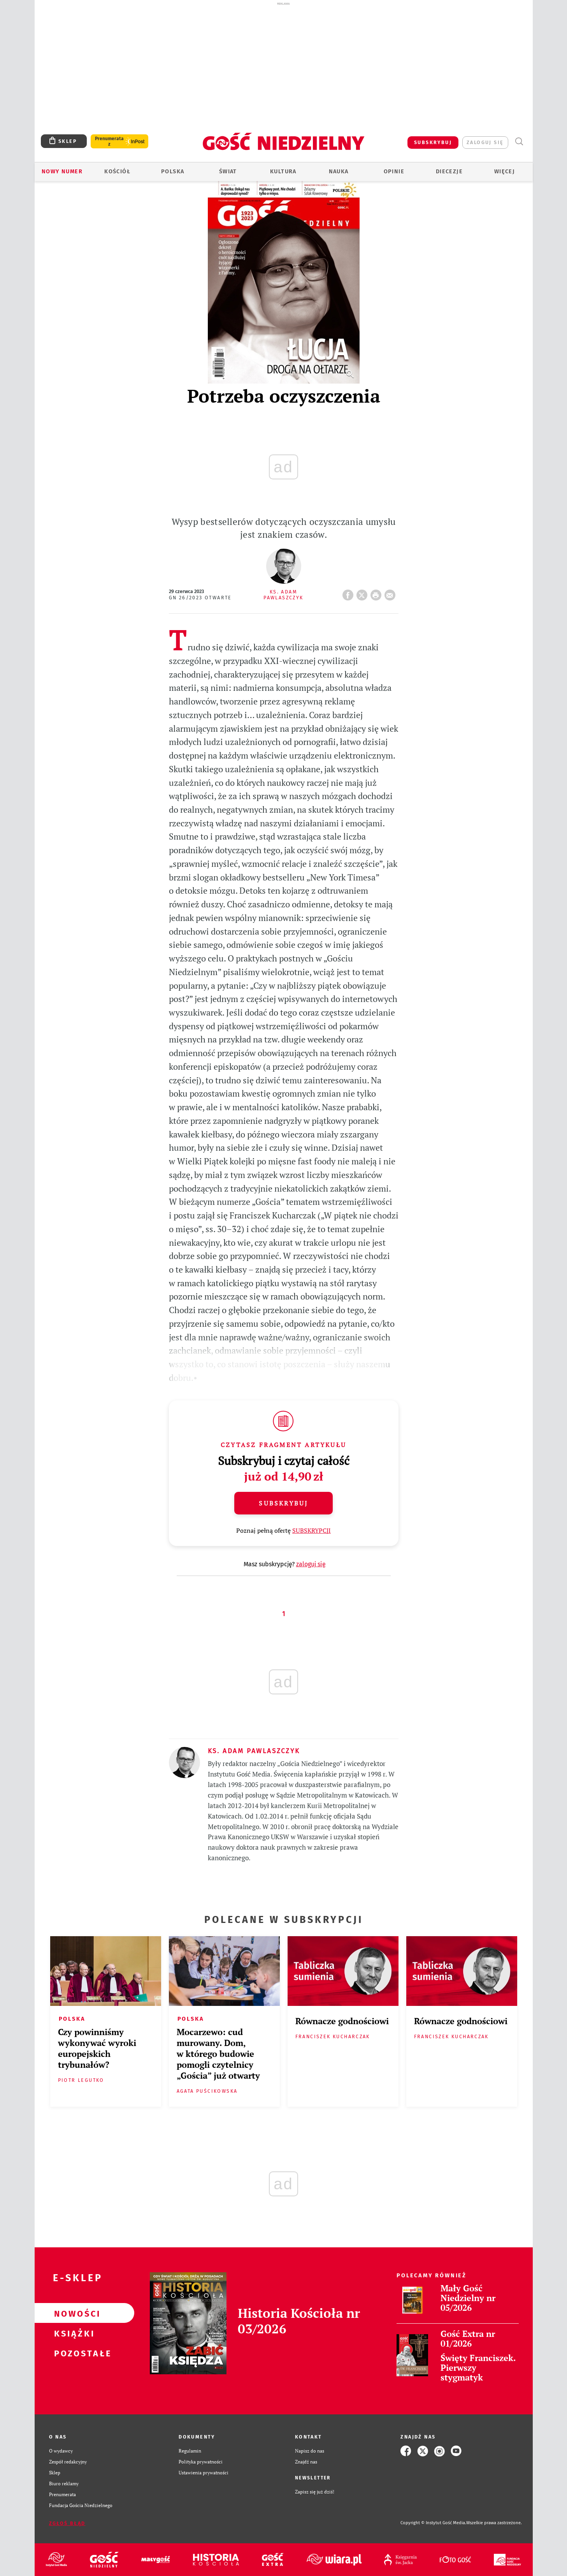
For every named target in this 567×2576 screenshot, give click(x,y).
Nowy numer (62, 171)
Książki (72, 2333)
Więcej (504, 171)
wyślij (391, 592)
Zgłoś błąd (67, 2523)
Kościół (117, 171)
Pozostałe (72, 2353)
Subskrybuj (283, 1503)
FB (349, 592)
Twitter (363, 592)
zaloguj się (485, 142)
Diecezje (449, 171)
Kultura (283, 171)
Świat (228, 171)
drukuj (377, 592)
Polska (172, 171)
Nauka (339, 171)
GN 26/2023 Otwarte (200, 597)
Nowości (72, 2313)
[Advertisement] (284, 65)
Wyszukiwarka (519, 141)
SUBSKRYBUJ (433, 142)
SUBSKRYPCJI (311, 1530)
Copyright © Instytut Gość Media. (433, 2522)
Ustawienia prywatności (203, 2472)
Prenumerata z (109, 141)
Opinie (394, 171)
